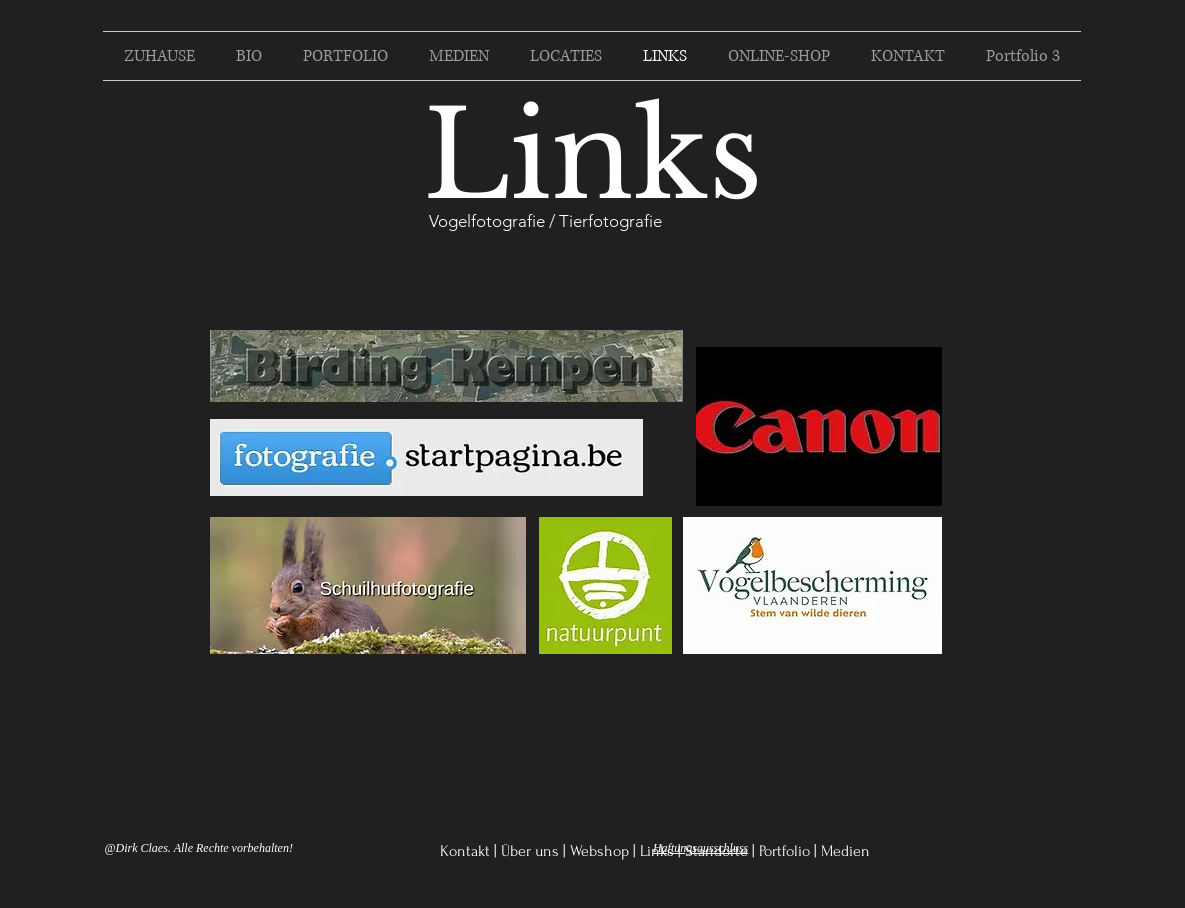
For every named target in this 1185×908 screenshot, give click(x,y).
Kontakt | (468, 851)
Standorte (716, 851)
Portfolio (784, 851)
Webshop (599, 851)
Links (657, 851)
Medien (845, 851)
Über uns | (533, 851)
